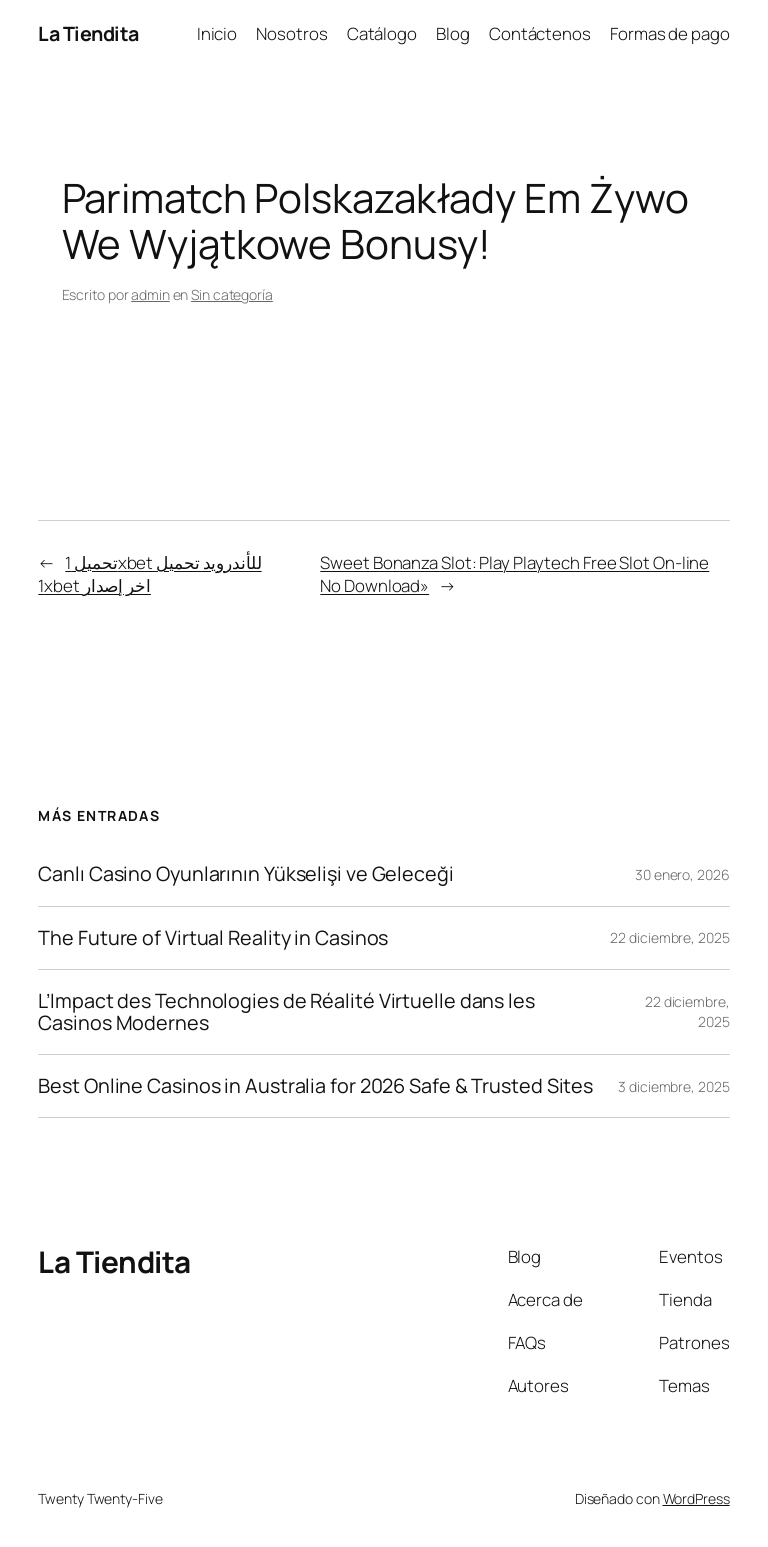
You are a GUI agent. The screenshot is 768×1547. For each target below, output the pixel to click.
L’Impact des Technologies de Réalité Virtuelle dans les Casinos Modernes (286, 1012)
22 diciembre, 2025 (669, 937)
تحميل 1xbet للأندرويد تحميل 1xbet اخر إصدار (149, 574)
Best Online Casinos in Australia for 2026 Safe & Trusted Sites (315, 1086)
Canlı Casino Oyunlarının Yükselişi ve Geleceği (245, 874)
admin (150, 294)
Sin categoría (232, 294)
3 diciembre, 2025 (673, 1086)
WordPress (696, 1498)
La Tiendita (88, 33)
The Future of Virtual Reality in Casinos (213, 938)
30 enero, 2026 (682, 874)
